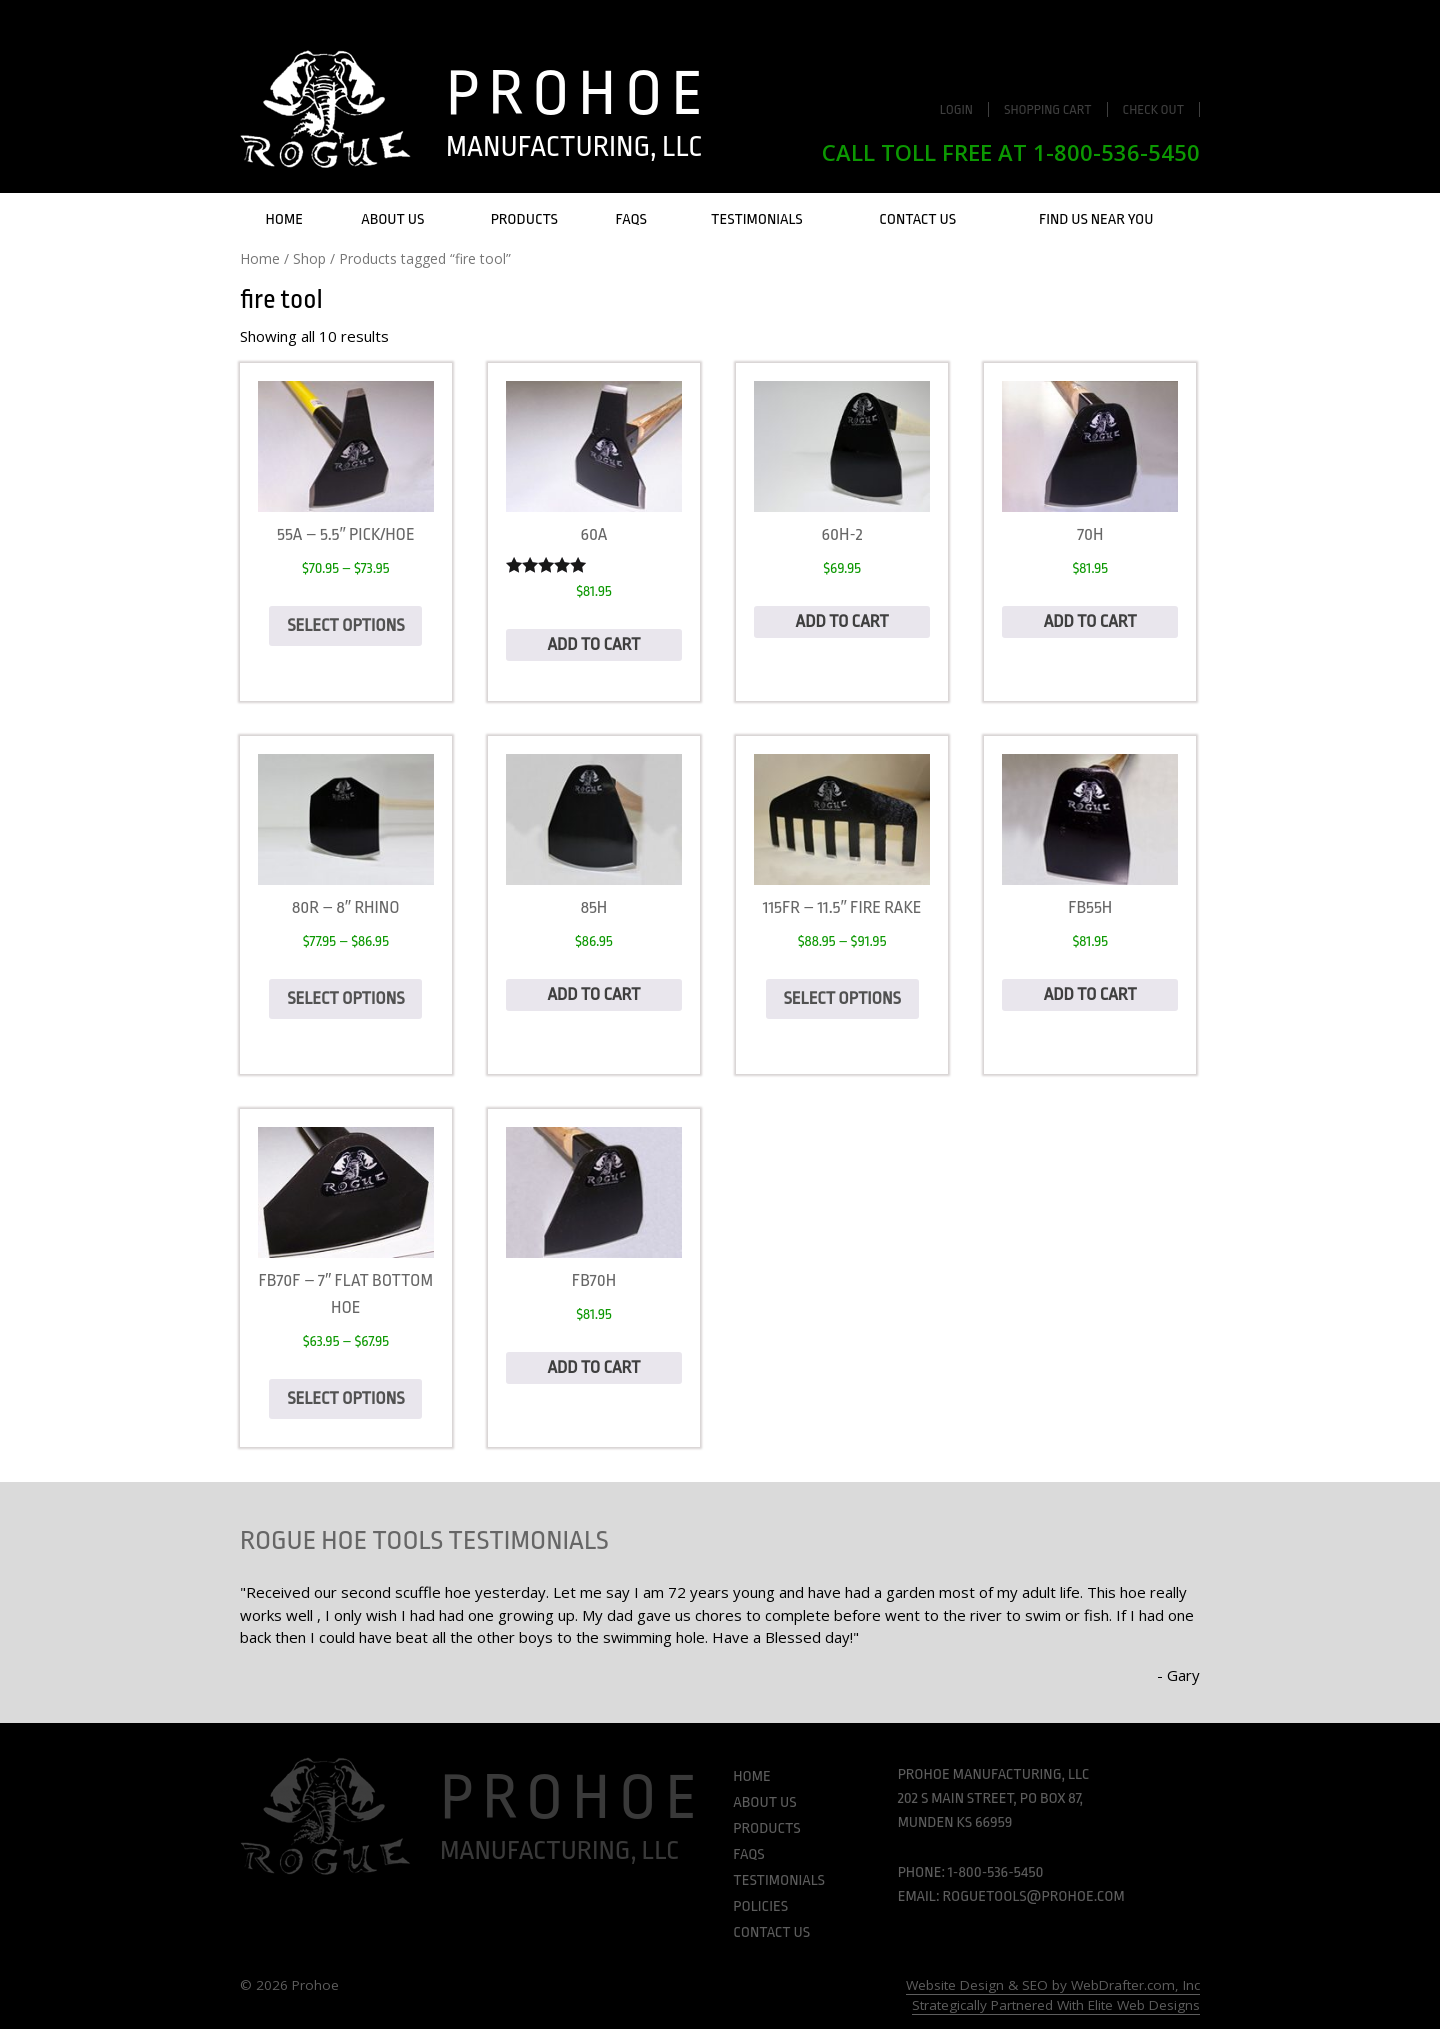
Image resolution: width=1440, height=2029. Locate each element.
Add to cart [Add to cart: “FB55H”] (1090, 994)
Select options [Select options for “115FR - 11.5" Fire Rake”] (842, 998)
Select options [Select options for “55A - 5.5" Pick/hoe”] (345, 625)
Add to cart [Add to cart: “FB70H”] (593, 1367)
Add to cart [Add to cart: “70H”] (1090, 621)
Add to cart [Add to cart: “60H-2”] (842, 621)
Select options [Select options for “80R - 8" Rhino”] (345, 998)
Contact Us (917, 219)
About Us (392, 219)
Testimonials (757, 219)
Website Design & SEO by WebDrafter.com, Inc (1053, 1985)
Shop (309, 258)
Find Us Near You (1096, 219)
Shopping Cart (1048, 109)
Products (524, 219)
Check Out (1154, 109)
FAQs (631, 219)
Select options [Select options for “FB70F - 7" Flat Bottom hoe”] (345, 1398)
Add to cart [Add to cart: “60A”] (593, 644)
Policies (760, 1906)
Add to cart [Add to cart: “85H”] (593, 994)
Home (284, 219)
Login (956, 109)
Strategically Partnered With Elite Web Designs (1056, 2005)
